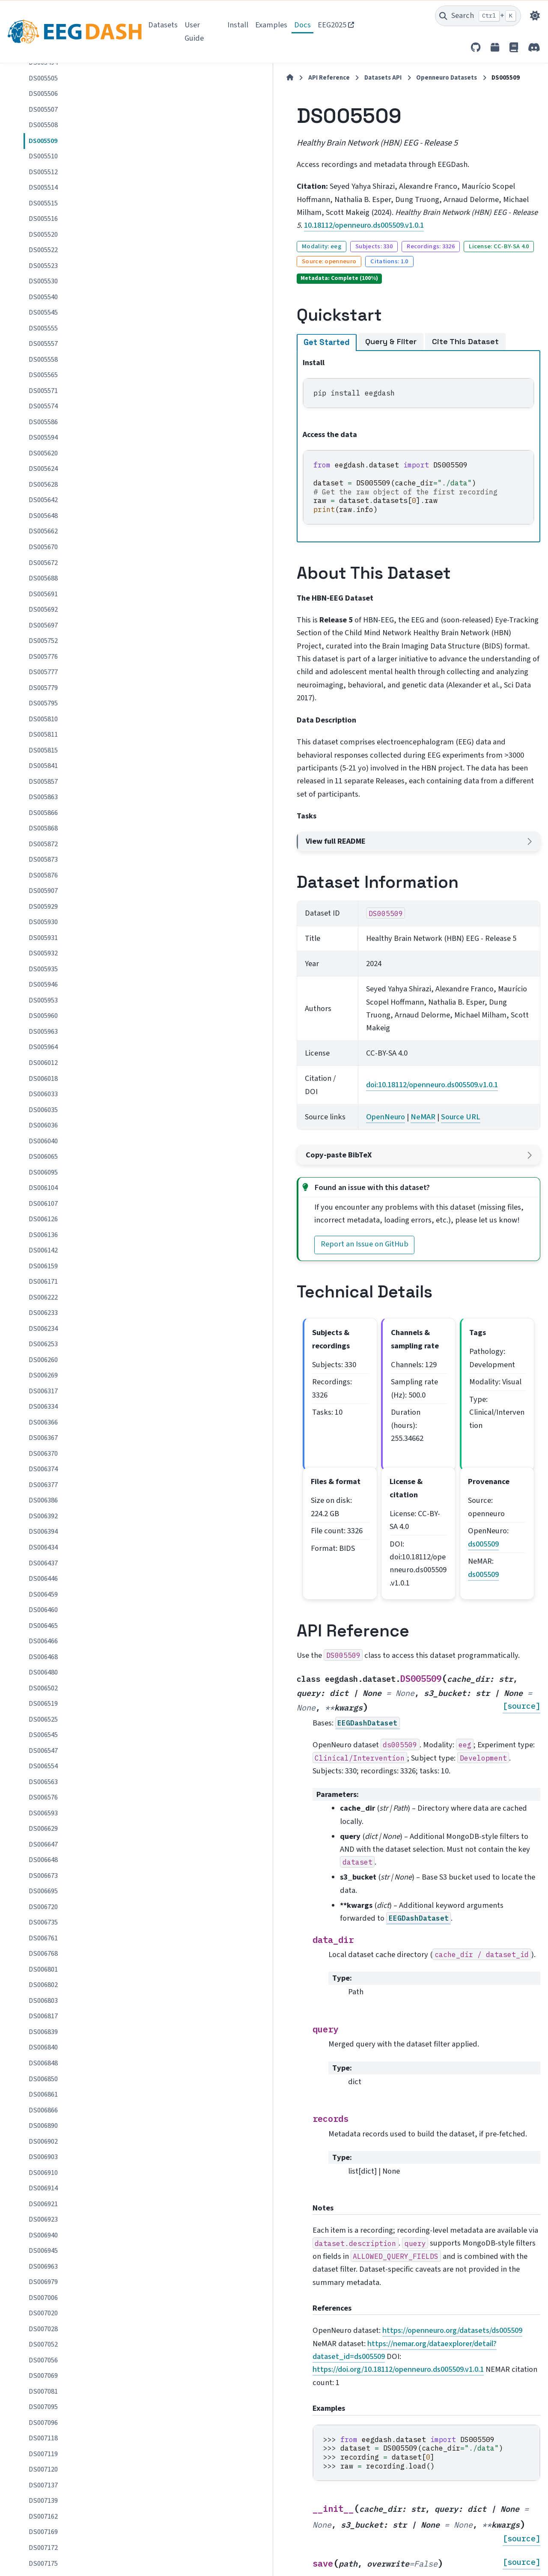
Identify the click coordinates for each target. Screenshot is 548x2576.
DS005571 (43, 391)
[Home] (154, 78)
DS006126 (43, 1219)
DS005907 (43, 891)
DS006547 (43, 1751)
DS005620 (43, 453)
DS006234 (43, 1329)
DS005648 (43, 516)
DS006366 (43, 1422)
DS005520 (43, 234)
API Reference (193, 77)
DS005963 (43, 1031)
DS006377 (43, 1485)
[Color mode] (535, 15)
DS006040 (43, 1141)
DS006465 (43, 1626)
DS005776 (43, 656)
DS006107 (43, 1204)
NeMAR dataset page (212, 2415)
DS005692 (43, 609)
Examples (271, 24)
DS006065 (43, 1156)
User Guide (194, 31)
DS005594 (43, 437)
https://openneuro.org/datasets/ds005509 (316, 2003)
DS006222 (43, 1297)
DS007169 (43, 2532)
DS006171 (43, 1281)
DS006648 (43, 1860)
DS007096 (43, 2423)
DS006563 (43, 1782)
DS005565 (43, 375)
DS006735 (43, 1922)
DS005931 (43, 938)
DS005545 (43, 312)
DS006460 (43, 1610)
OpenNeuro (283, 984)
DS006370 (43, 1454)
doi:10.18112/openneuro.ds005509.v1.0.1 (330, 959)
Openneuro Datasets (310, 77)
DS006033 (43, 1094)
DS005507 (43, 109)
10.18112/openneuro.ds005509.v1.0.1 (220, 212)
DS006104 (43, 1188)
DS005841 (43, 766)
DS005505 (43, 78)
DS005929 (43, 906)
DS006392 (43, 1516)
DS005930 (43, 922)
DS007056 (43, 2360)
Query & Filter (254, 313)
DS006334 (43, 1406)
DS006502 (43, 1688)
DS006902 (43, 2141)
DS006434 (43, 1547)
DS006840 (43, 2047)
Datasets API (246, 77)
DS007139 (43, 2501)
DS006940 (43, 2235)
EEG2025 (332, 24)
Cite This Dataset (329, 313)
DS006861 (43, 2094)
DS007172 (43, 2548)
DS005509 (43, 141)
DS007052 (43, 2344)
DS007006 (43, 2298)
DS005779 (43, 688)
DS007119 (43, 2454)
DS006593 (43, 1813)
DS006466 (43, 1641)
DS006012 (43, 1063)
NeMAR (321, 984)
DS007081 (43, 2391)
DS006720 (43, 1907)
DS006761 (43, 1938)
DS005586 (43, 422)
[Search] (478, 16)
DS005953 (43, 1000)
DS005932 (43, 953)
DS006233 (43, 1313)
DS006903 (43, 2157)
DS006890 (43, 2126)
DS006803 (43, 2001)
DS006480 (43, 1672)
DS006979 (43, 2282)
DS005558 (43, 359)
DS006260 (43, 1360)
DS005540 (43, 297)
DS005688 (43, 578)
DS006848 (43, 2063)
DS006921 (43, 2204)
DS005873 (43, 859)
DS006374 (43, 1469)
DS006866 (43, 2110)
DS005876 (43, 875)
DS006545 (43, 1735)
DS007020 (43, 2313)
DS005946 (43, 984)
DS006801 (43, 1969)
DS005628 (43, 484)
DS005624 (43, 469)
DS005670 (43, 547)
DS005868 (43, 828)
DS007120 (43, 2469)
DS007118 (43, 2438)
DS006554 (43, 1766)
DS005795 (43, 703)
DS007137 (43, 2485)
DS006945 (43, 2251)
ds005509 (480, 1333)
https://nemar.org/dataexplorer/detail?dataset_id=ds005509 (277, 2016)
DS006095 (43, 1172)
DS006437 (43, 1563)
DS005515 (43, 203)
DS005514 (43, 187)
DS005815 (43, 750)
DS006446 (43, 1579)
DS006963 (43, 2266)
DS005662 (43, 531)
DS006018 (43, 1079)
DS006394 (43, 1531)
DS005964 (43, 1047)
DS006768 (43, 1953)
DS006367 (43, 1438)
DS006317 (43, 1391)
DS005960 (43, 1016)
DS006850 (43, 2079)
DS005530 (43, 281)
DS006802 (43, 1985)
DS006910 (43, 2173)
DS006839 (43, 2032)
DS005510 (43, 156)
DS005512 (43, 172)
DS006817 (43, 2016)
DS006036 (43, 1125)
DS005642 (43, 500)
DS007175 (43, 2563)
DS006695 (43, 1891)
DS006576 (43, 1797)
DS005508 (43, 125)
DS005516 (43, 219)
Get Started (190, 314)
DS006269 (43, 1375)
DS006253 (43, 1344)
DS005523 (43, 266)
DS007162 (43, 2516)
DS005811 (43, 734)
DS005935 (43, 969)
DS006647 (43, 1844)
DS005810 (43, 719)
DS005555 (43, 328)
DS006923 (43, 2219)
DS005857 (43, 781)
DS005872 (43, 844)
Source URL (358, 984)
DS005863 (43, 797)
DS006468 (43, 1657)
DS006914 (43, 2188)
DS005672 (43, 563)
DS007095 (43, 2407)
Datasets (163, 24)
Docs (302, 24)
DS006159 (43, 1266)
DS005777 (43, 672)
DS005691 (43, 594)
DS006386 (43, 1500)
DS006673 (43, 1876)
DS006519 (43, 1703)
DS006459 (43, 1594)
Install (237, 24)
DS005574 (43, 406)
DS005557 (43, 344)
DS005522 (43, 250)
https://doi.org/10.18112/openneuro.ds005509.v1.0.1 (262, 2029)
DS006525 (43, 1719)
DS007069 (43, 2376)
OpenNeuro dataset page (219, 2400)
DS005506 (43, 94)
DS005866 (43, 813)
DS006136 (43, 1235)
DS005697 (43, 625)
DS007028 (43, 2329)
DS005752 (43, 641)
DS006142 (43, 1250)
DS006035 (43, 1110)
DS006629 (43, 1828)
